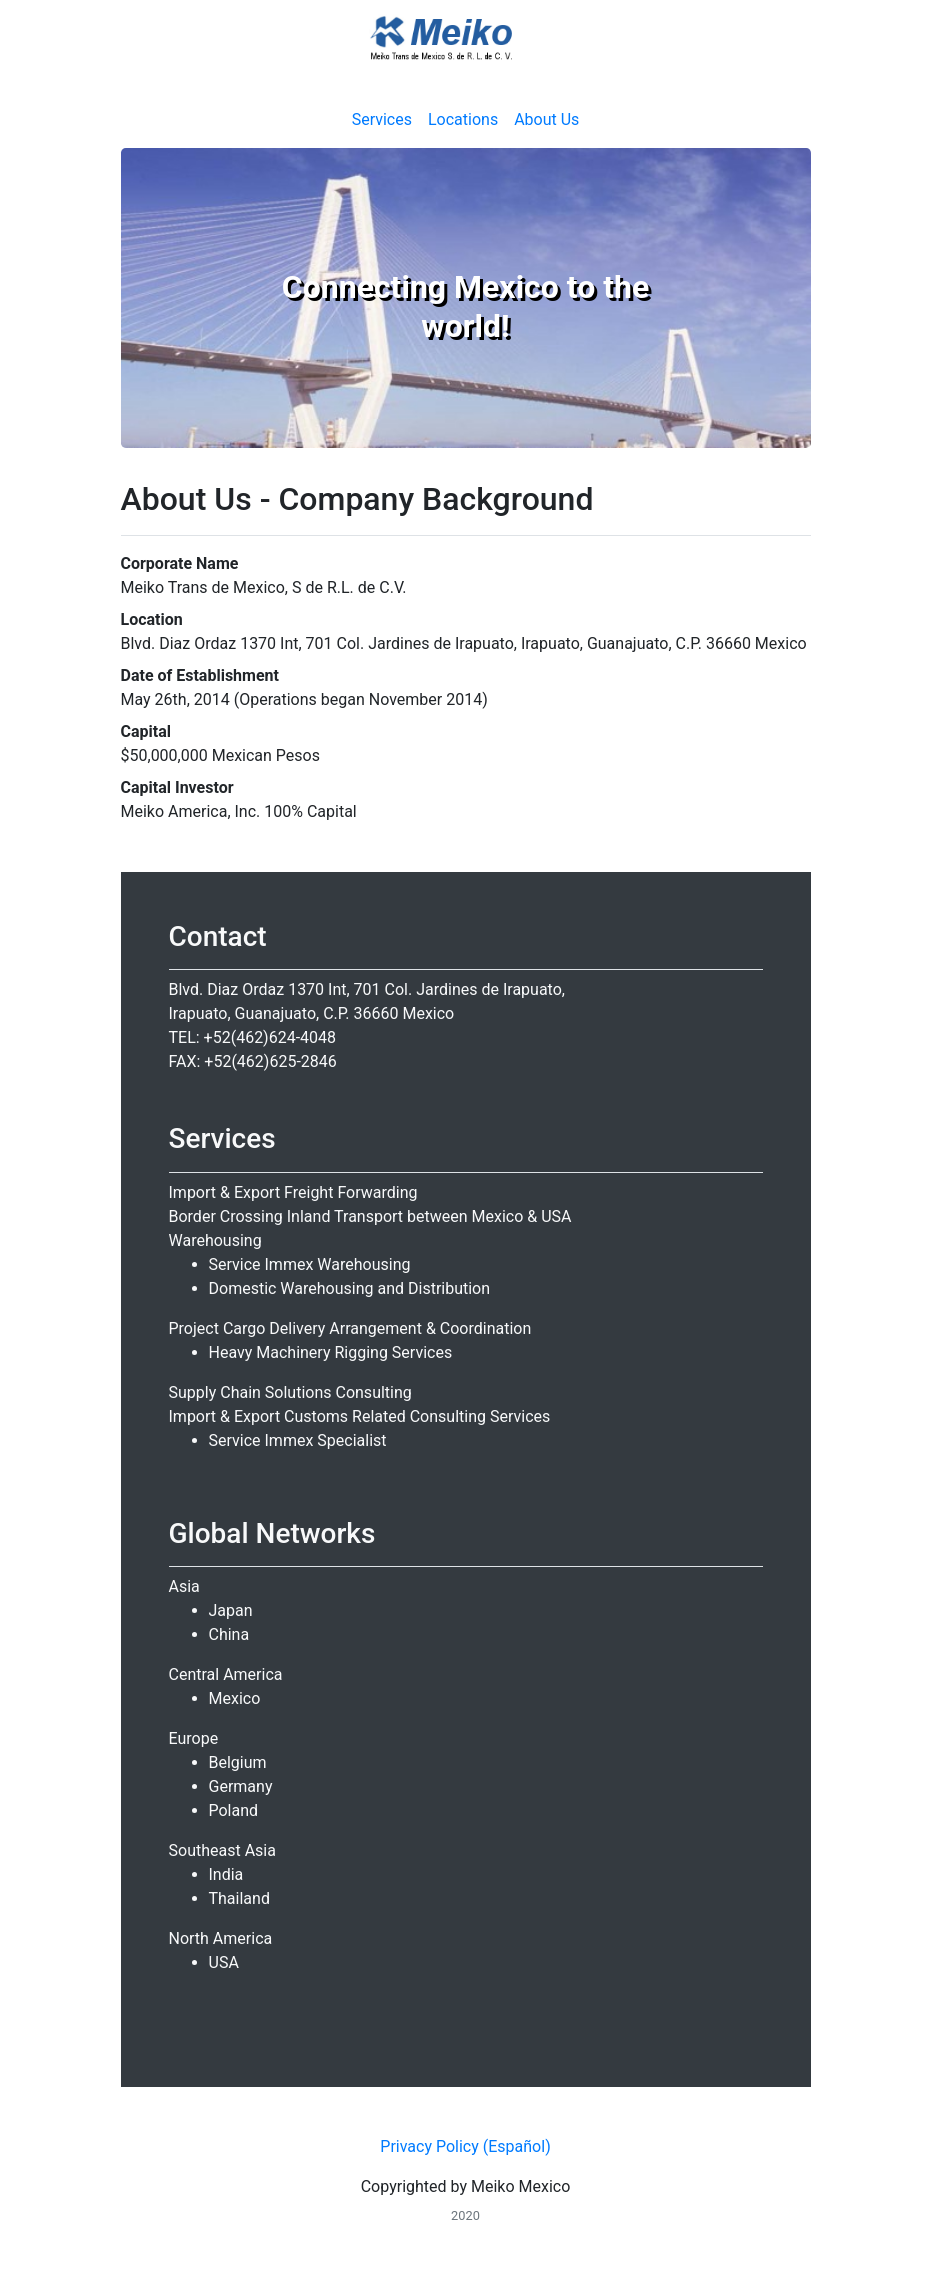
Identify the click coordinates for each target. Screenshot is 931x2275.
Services (382, 119)
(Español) (517, 2146)
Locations (463, 119)
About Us (546, 119)
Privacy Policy (429, 2146)
